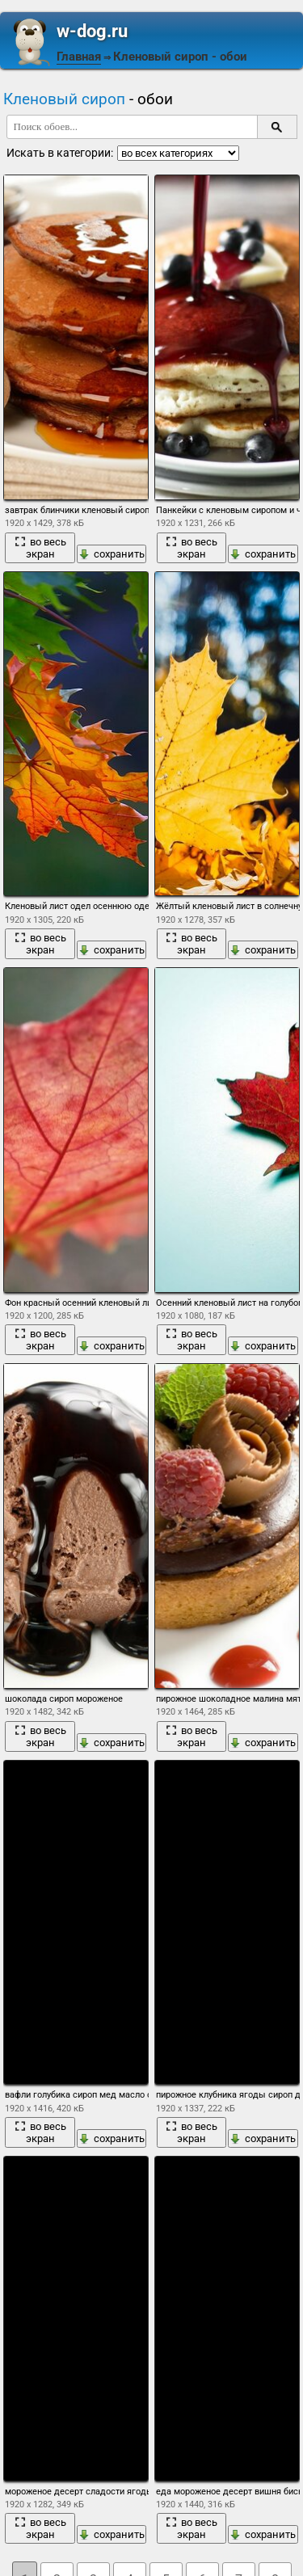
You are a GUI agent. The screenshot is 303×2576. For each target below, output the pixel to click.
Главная (79, 56)
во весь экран (40, 548)
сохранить (111, 554)
